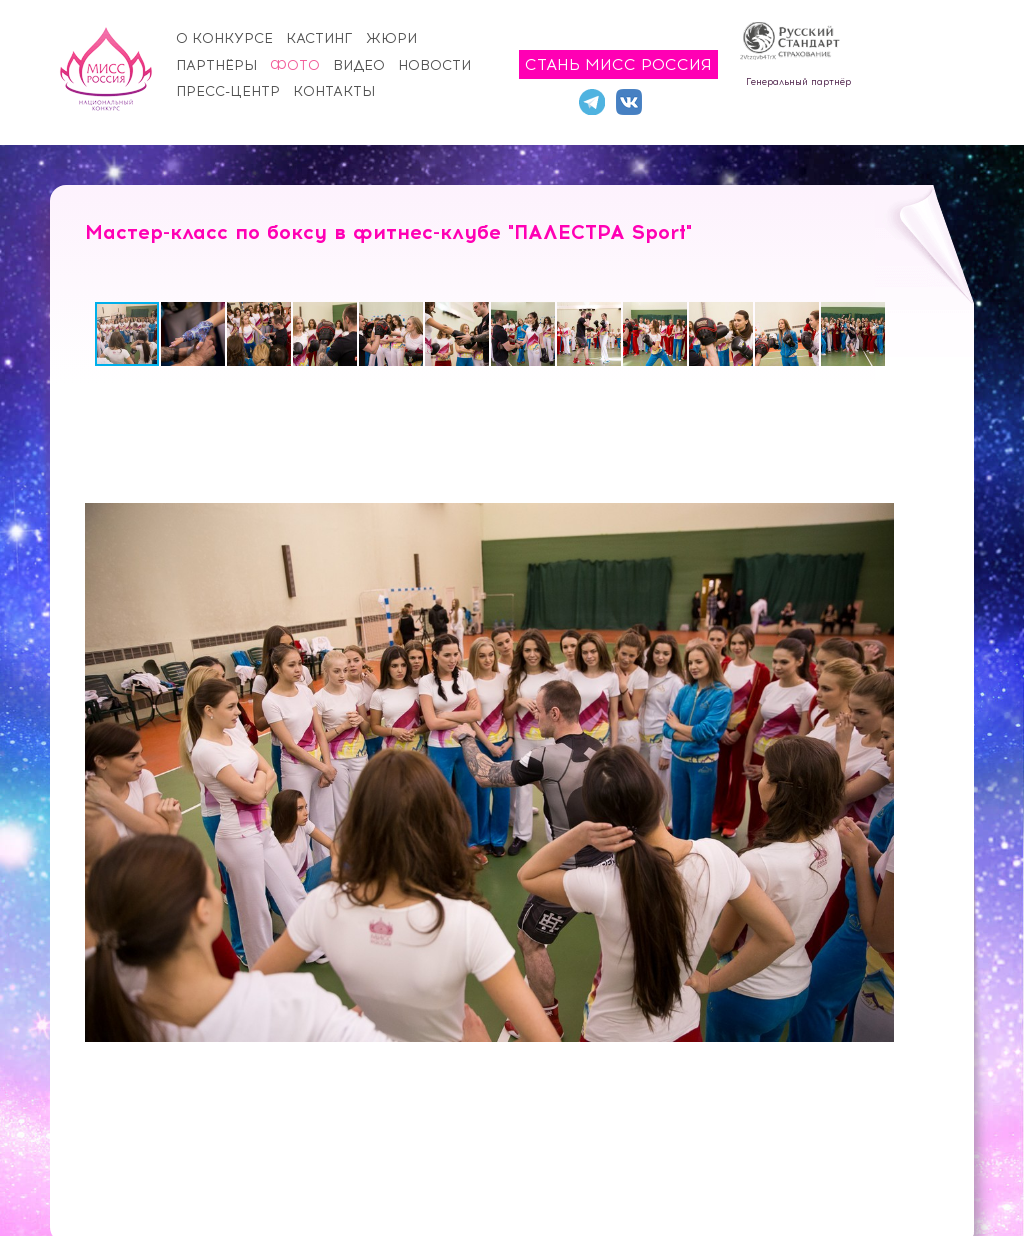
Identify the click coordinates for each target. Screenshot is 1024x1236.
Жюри (391, 38)
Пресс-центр (228, 91)
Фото (295, 65)
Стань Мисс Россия (618, 64)
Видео (359, 65)
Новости (434, 65)
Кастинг (319, 38)
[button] (194, 334)
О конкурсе (224, 38)
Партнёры (216, 65)
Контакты (334, 91)
